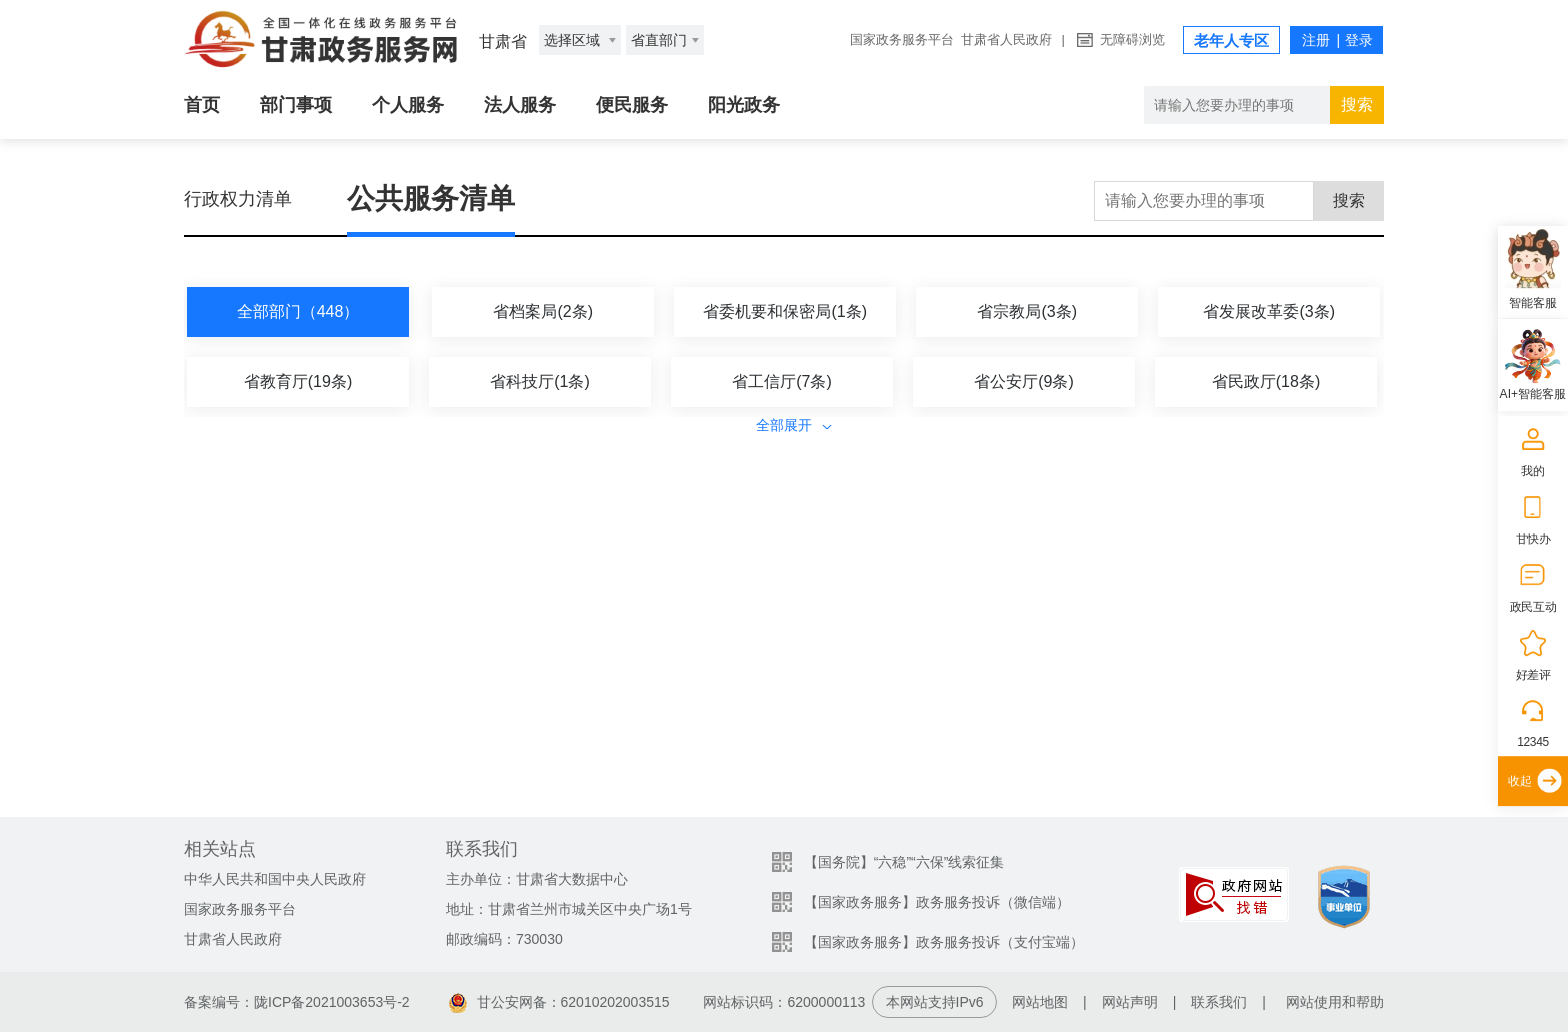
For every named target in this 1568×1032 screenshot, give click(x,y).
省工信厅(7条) (782, 381)
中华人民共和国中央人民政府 (275, 879)
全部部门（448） (298, 311)
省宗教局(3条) (1027, 311)
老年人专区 (1231, 40)
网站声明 (1130, 1002)
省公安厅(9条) (1024, 381)
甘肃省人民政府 (1006, 39)
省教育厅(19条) (298, 381)
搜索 (1357, 104)
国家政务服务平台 (902, 39)
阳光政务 (744, 105)
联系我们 (1219, 1002)
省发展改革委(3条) (1269, 311)
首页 (202, 105)
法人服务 (520, 105)
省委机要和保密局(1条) (785, 311)
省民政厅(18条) (1266, 381)
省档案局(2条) (543, 311)
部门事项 (296, 105)
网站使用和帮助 (1335, 1002)
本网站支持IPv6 (935, 1002)
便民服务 (632, 105)
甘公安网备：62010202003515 (559, 1002)
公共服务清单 (431, 198)
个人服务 (408, 105)
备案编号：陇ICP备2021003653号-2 (297, 1002)
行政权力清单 (238, 199)
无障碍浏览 (1132, 39)
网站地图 (1040, 1002)
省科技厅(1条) (540, 381)
